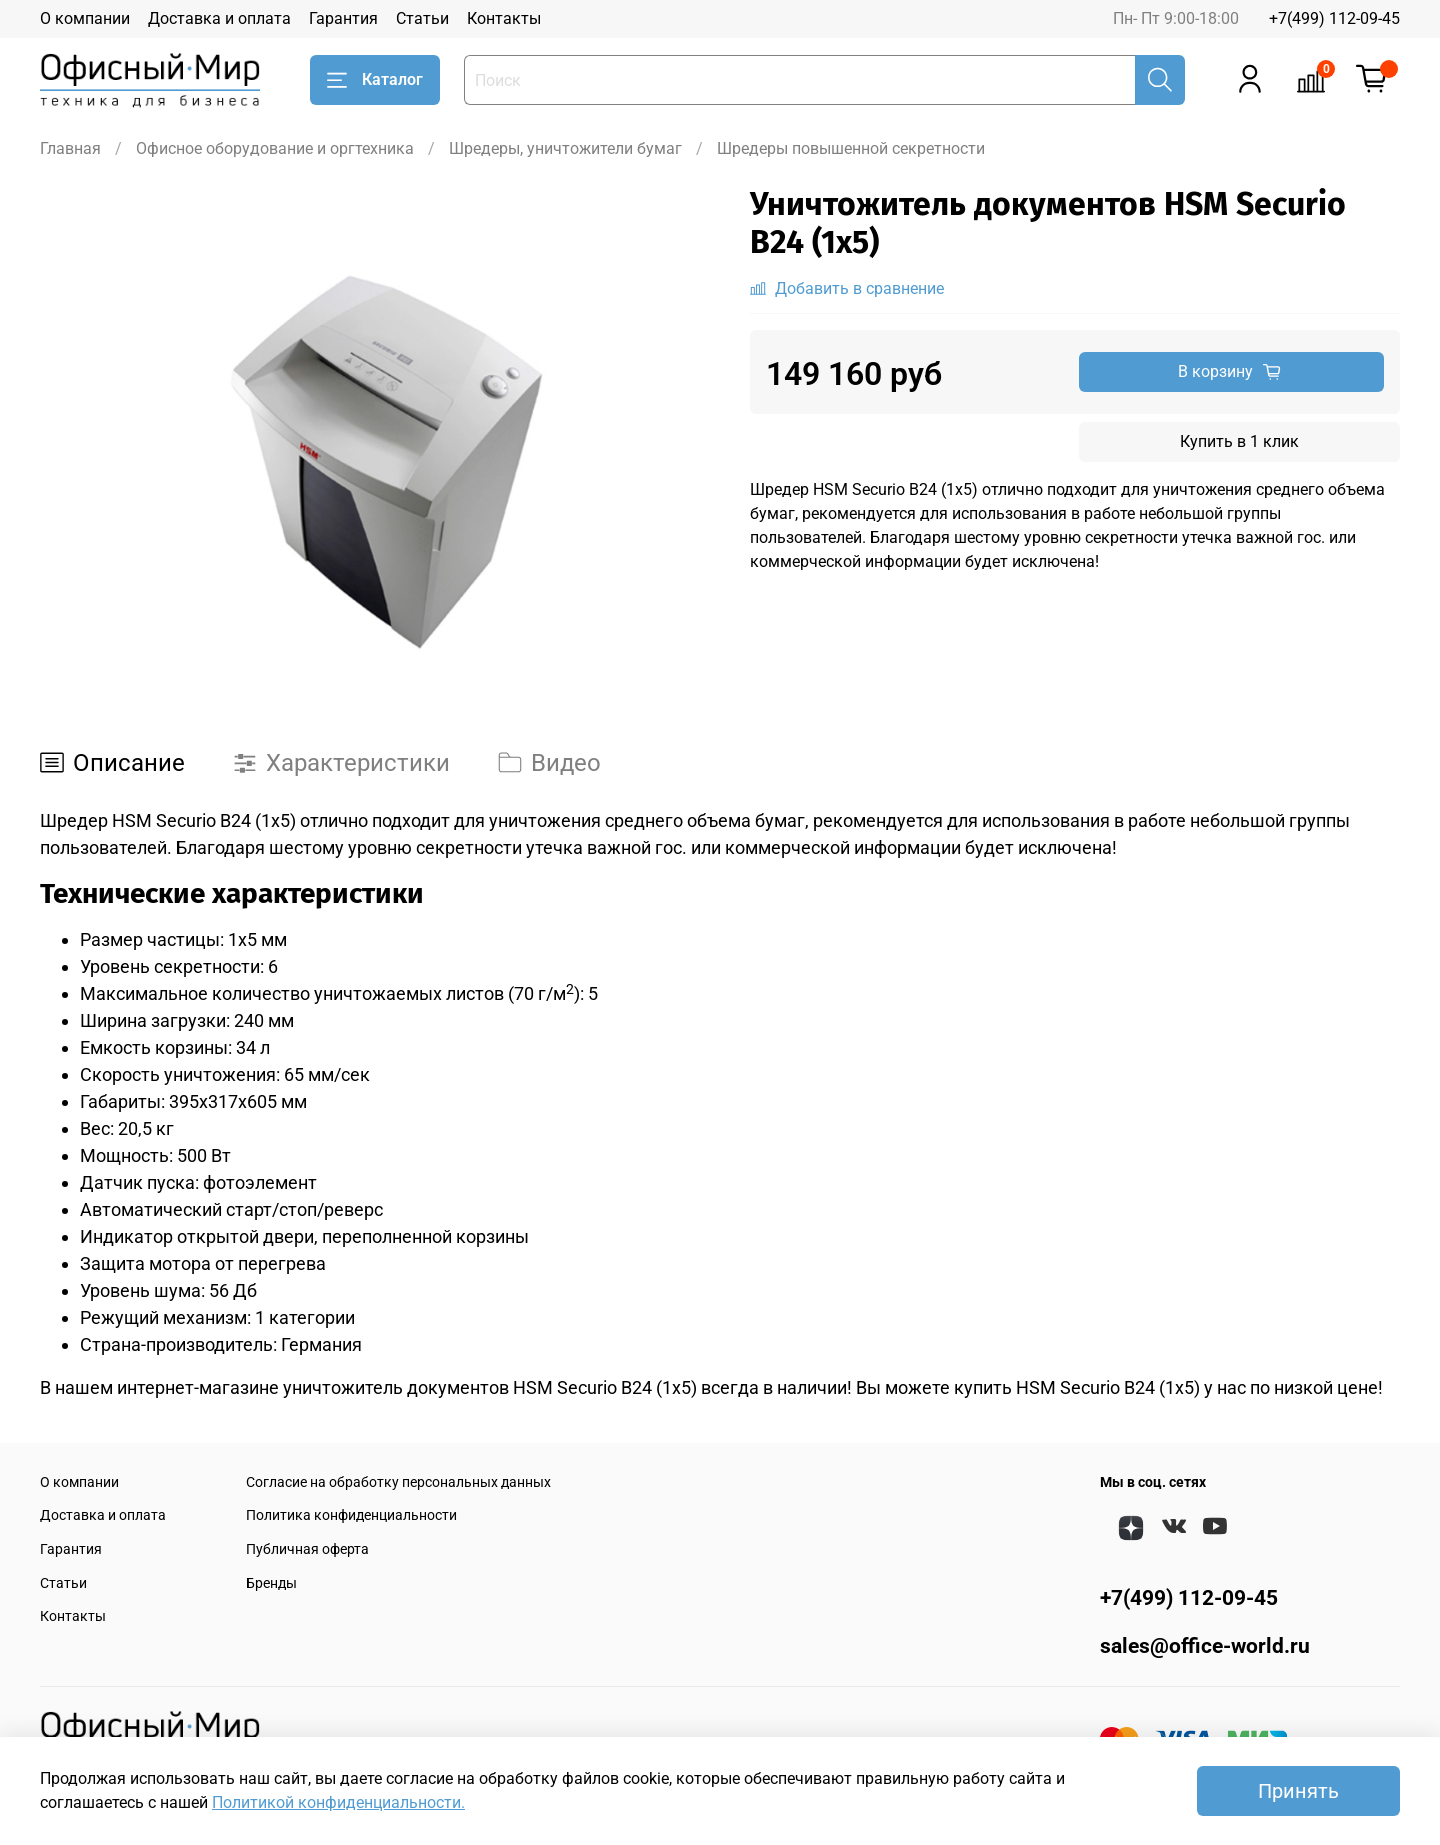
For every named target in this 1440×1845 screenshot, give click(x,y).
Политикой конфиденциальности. (338, 1802)
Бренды (271, 1583)
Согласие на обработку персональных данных (398, 1482)
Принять (1298, 1791)
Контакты (504, 18)
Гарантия (343, 18)
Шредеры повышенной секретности (851, 148)
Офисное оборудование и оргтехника (275, 148)
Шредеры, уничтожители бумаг (565, 148)
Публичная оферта (307, 1549)
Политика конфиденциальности (351, 1515)
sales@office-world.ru (1205, 1646)
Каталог (375, 80)
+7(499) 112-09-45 (1334, 18)
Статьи (422, 18)
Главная (70, 148)
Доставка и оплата (219, 18)
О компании (85, 18)
